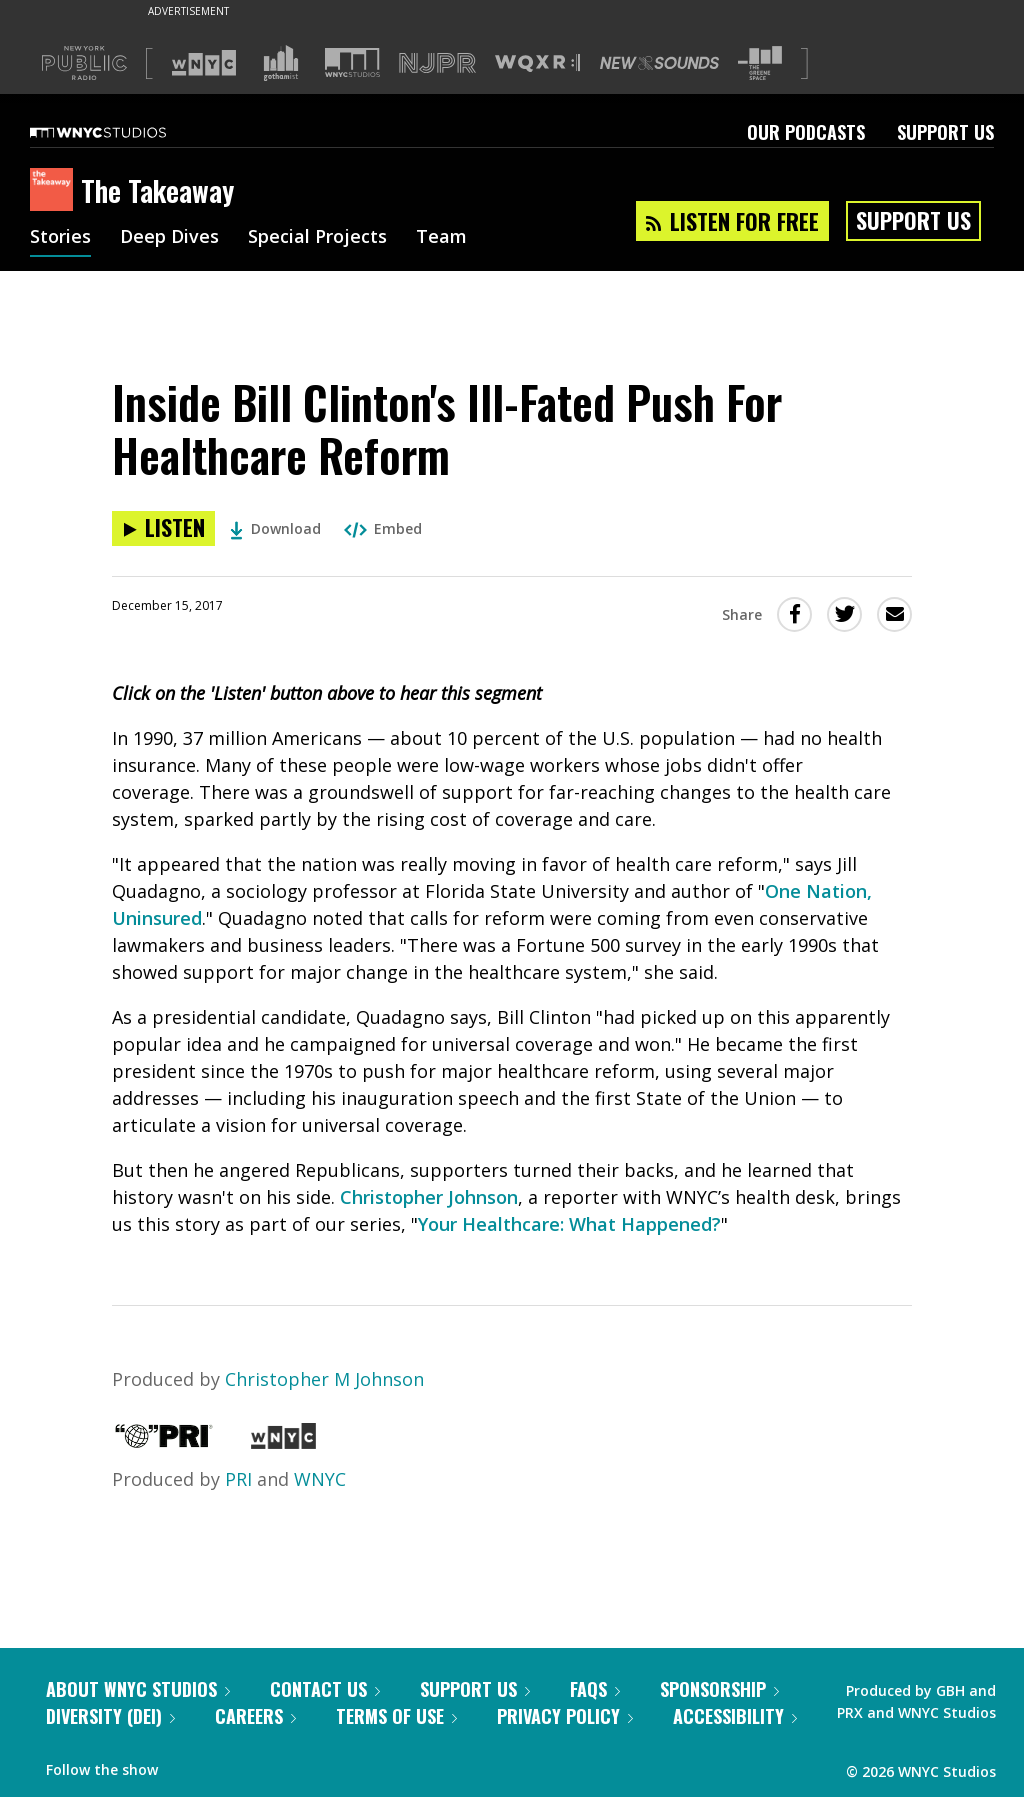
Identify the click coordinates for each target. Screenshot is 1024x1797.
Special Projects (317, 238)
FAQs (595, 1689)
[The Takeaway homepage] (55, 191)
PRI (238, 1479)
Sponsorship (719, 1689)
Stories (60, 238)
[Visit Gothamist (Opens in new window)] (281, 63)
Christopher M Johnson (324, 1379)
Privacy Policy (565, 1716)
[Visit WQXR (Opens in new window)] (537, 63)
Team (441, 238)
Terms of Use (396, 1716)
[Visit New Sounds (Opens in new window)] (659, 63)
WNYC (320, 1479)
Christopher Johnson (429, 1197)
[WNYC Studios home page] (123, 132)
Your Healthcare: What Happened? (569, 1224)
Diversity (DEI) (110, 1716)
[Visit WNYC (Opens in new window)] (204, 63)
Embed (383, 528)
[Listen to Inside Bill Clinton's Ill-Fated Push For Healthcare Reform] (163, 528)
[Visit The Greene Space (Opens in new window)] (760, 63)
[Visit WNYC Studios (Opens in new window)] (352, 62)
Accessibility (735, 1716)
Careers (255, 1716)
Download (275, 528)
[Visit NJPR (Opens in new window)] (437, 63)
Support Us (945, 132)
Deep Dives (169, 238)
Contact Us (325, 1689)
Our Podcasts (806, 132)
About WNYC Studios (138, 1689)
